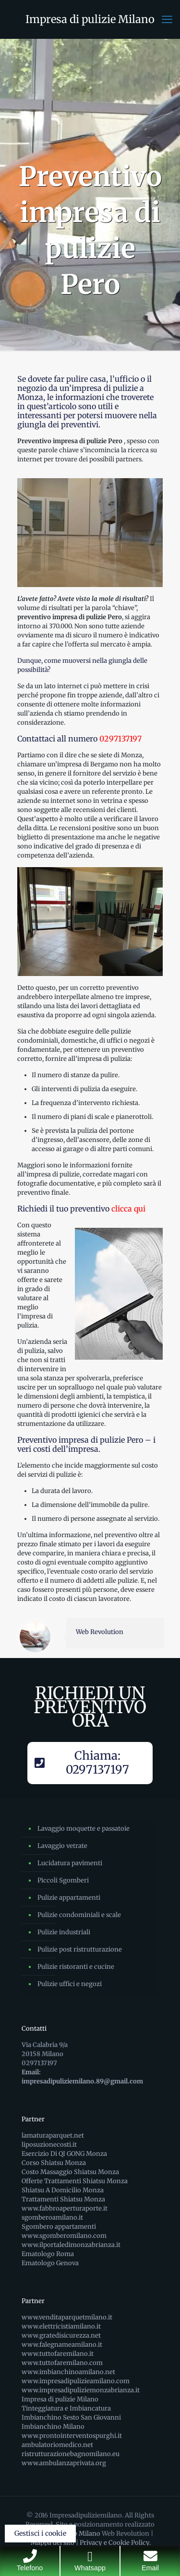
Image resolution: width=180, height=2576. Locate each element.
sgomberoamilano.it (52, 2217)
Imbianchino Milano (53, 2427)
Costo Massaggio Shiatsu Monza (70, 2172)
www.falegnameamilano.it (62, 2345)
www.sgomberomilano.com (64, 2236)
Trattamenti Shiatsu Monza (63, 2199)
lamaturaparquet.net (53, 2135)
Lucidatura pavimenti (69, 1863)
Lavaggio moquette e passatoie (83, 1828)
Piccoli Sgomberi (63, 1880)
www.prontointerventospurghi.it (72, 2436)
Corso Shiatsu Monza (54, 2163)
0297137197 (120, 738)
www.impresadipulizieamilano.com (76, 2381)
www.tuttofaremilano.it (58, 2354)
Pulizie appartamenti (68, 1898)
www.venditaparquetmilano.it (67, 2317)
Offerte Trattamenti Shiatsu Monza (75, 2181)
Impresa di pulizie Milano (90, 19)
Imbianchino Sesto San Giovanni (71, 2417)
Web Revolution (99, 1632)
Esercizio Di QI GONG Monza (64, 2154)
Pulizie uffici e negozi (69, 1984)
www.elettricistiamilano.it (61, 2326)
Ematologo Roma (48, 2254)
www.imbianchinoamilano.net (68, 2372)
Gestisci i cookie (40, 2533)
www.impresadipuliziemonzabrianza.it (81, 2390)
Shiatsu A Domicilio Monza (63, 2190)
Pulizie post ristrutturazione (79, 1949)
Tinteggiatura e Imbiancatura (66, 2408)
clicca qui (128, 1208)
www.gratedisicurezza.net (61, 2335)
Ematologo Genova (50, 2263)
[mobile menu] (167, 19)
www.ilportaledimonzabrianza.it (71, 2245)
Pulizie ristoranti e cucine (75, 1967)
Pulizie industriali (63, 1932)
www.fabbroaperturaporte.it (65, 2208)
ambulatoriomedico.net (57, 2445)
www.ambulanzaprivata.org (64, 2463)
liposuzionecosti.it (49, 2145)
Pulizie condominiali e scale (79, 1915)
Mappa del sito (52, 2543)
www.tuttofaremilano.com (62, 2363)
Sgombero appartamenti (59, 2227)
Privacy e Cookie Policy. (115, 2543)
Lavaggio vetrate (62, 1846)
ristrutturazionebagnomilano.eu (71, 2454)
